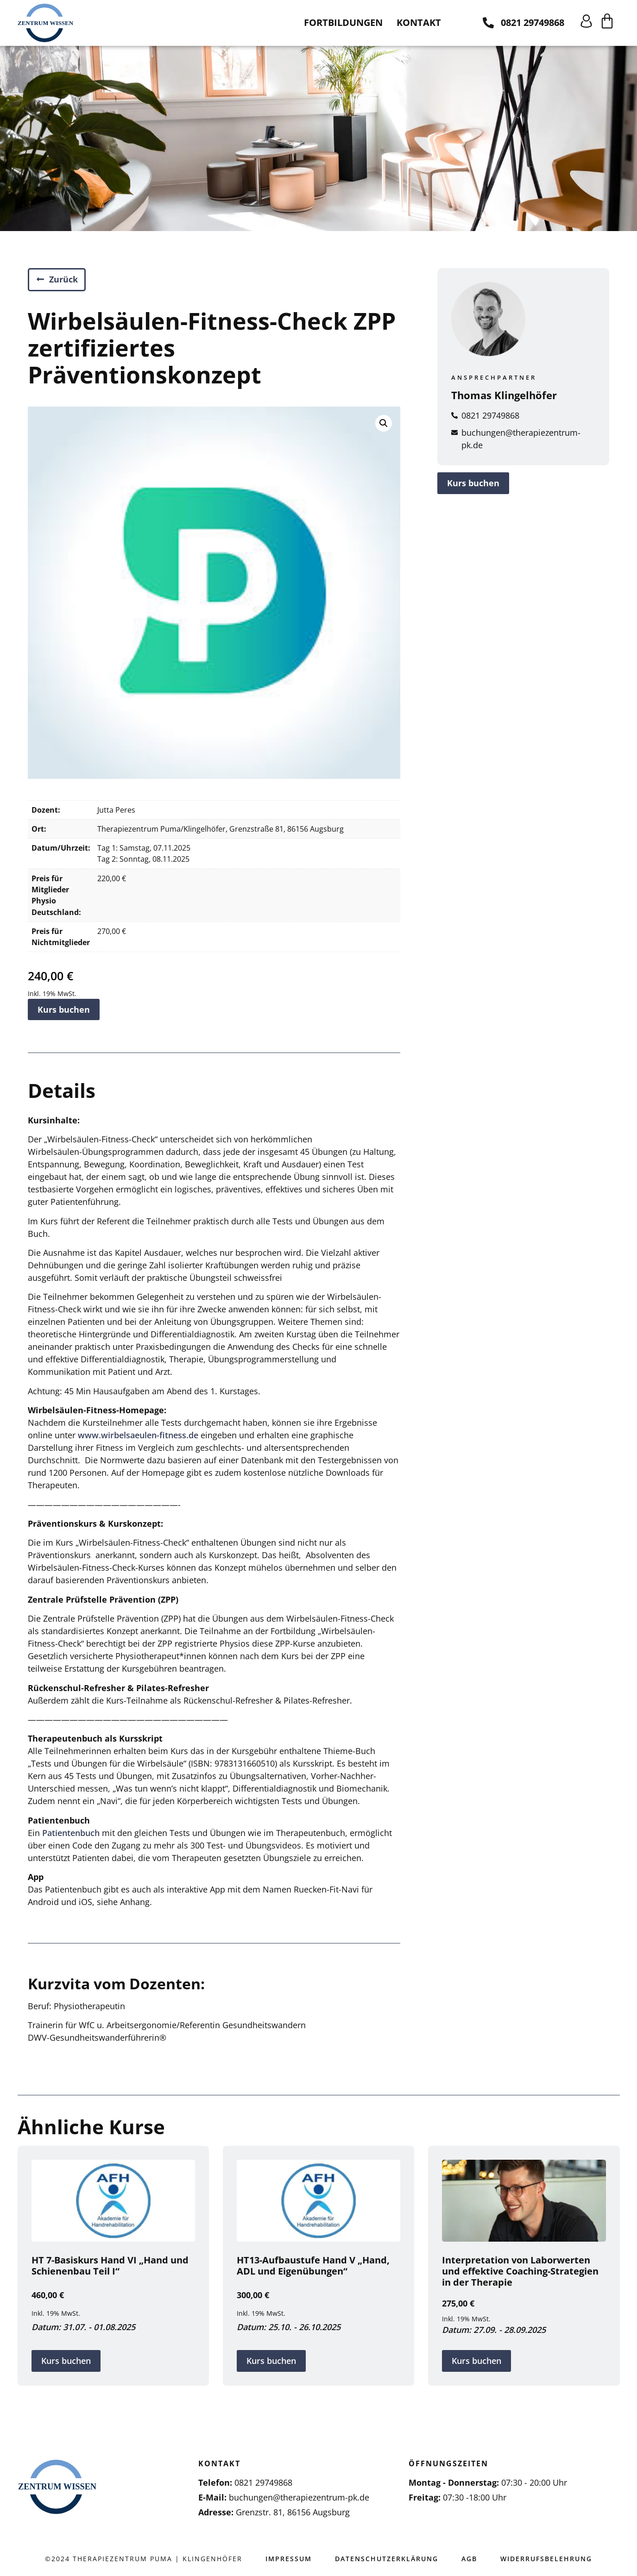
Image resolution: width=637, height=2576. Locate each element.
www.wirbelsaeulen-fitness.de (138, 1435)
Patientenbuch (71, 1832)
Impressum (288, 2558)
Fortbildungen (343, 22)
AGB (469, 2558)
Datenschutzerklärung (386, 2558)
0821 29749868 (532, 22)
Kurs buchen (64, 1009)
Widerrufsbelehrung (546, 2558)
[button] (383, 423)
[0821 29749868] (488, 22)
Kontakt (419, 22)
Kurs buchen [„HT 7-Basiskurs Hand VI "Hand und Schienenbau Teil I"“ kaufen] (66, 2361)
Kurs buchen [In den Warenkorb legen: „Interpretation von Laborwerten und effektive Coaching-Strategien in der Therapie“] (476, 2361)
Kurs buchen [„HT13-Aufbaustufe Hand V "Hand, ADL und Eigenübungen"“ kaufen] (271, 2361)
